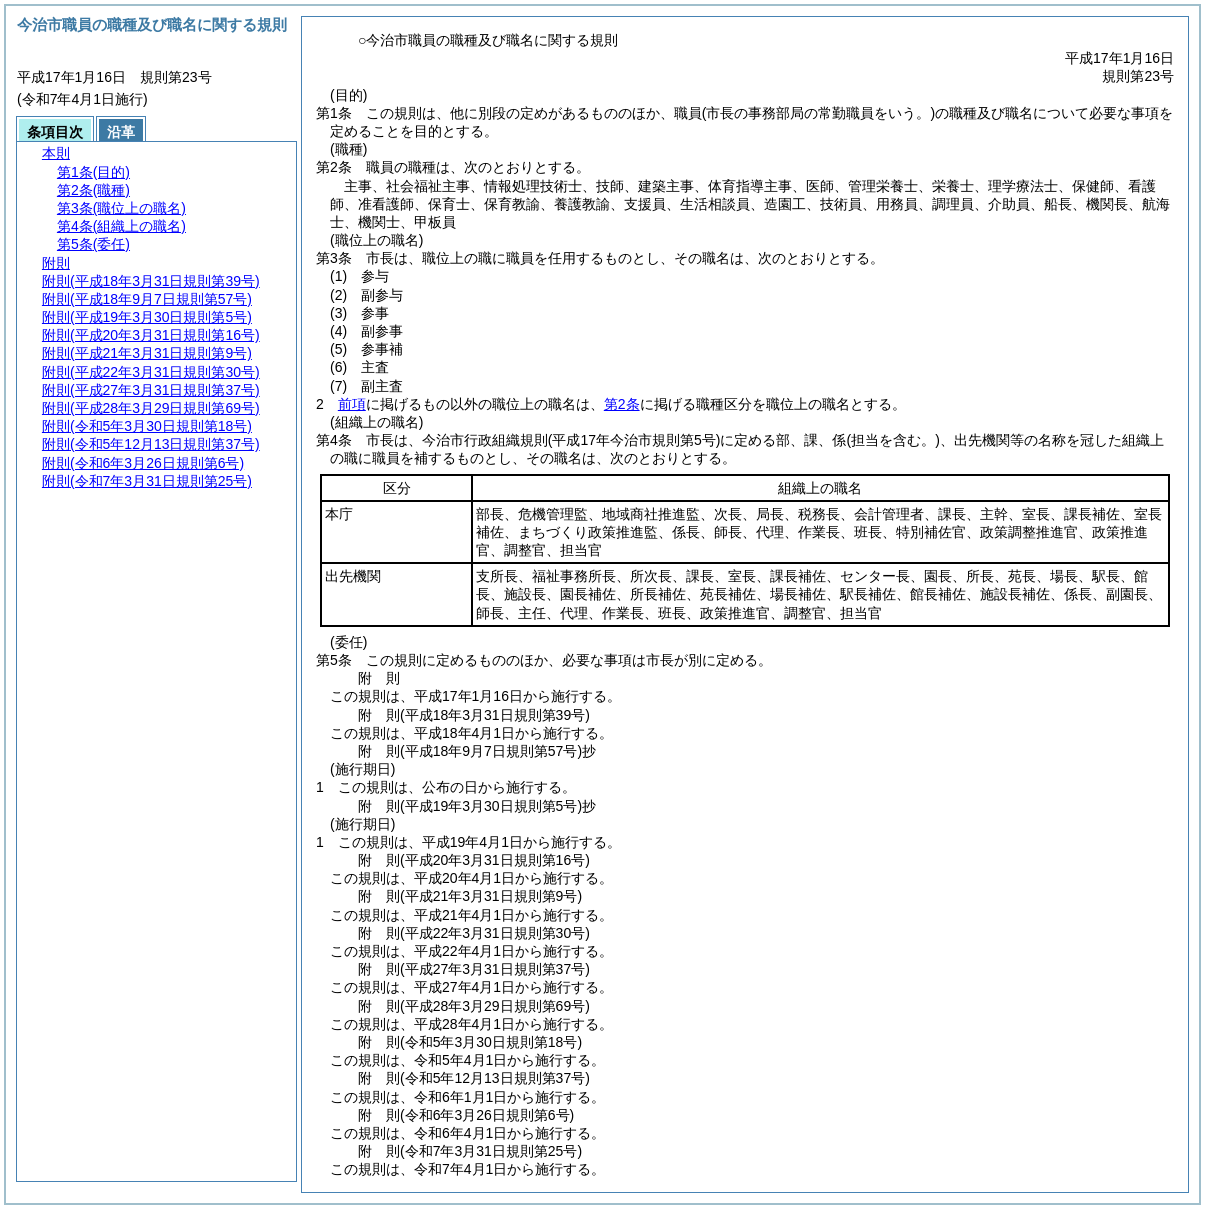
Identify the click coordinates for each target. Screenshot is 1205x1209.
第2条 (622, 404)
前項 (352, 404)
